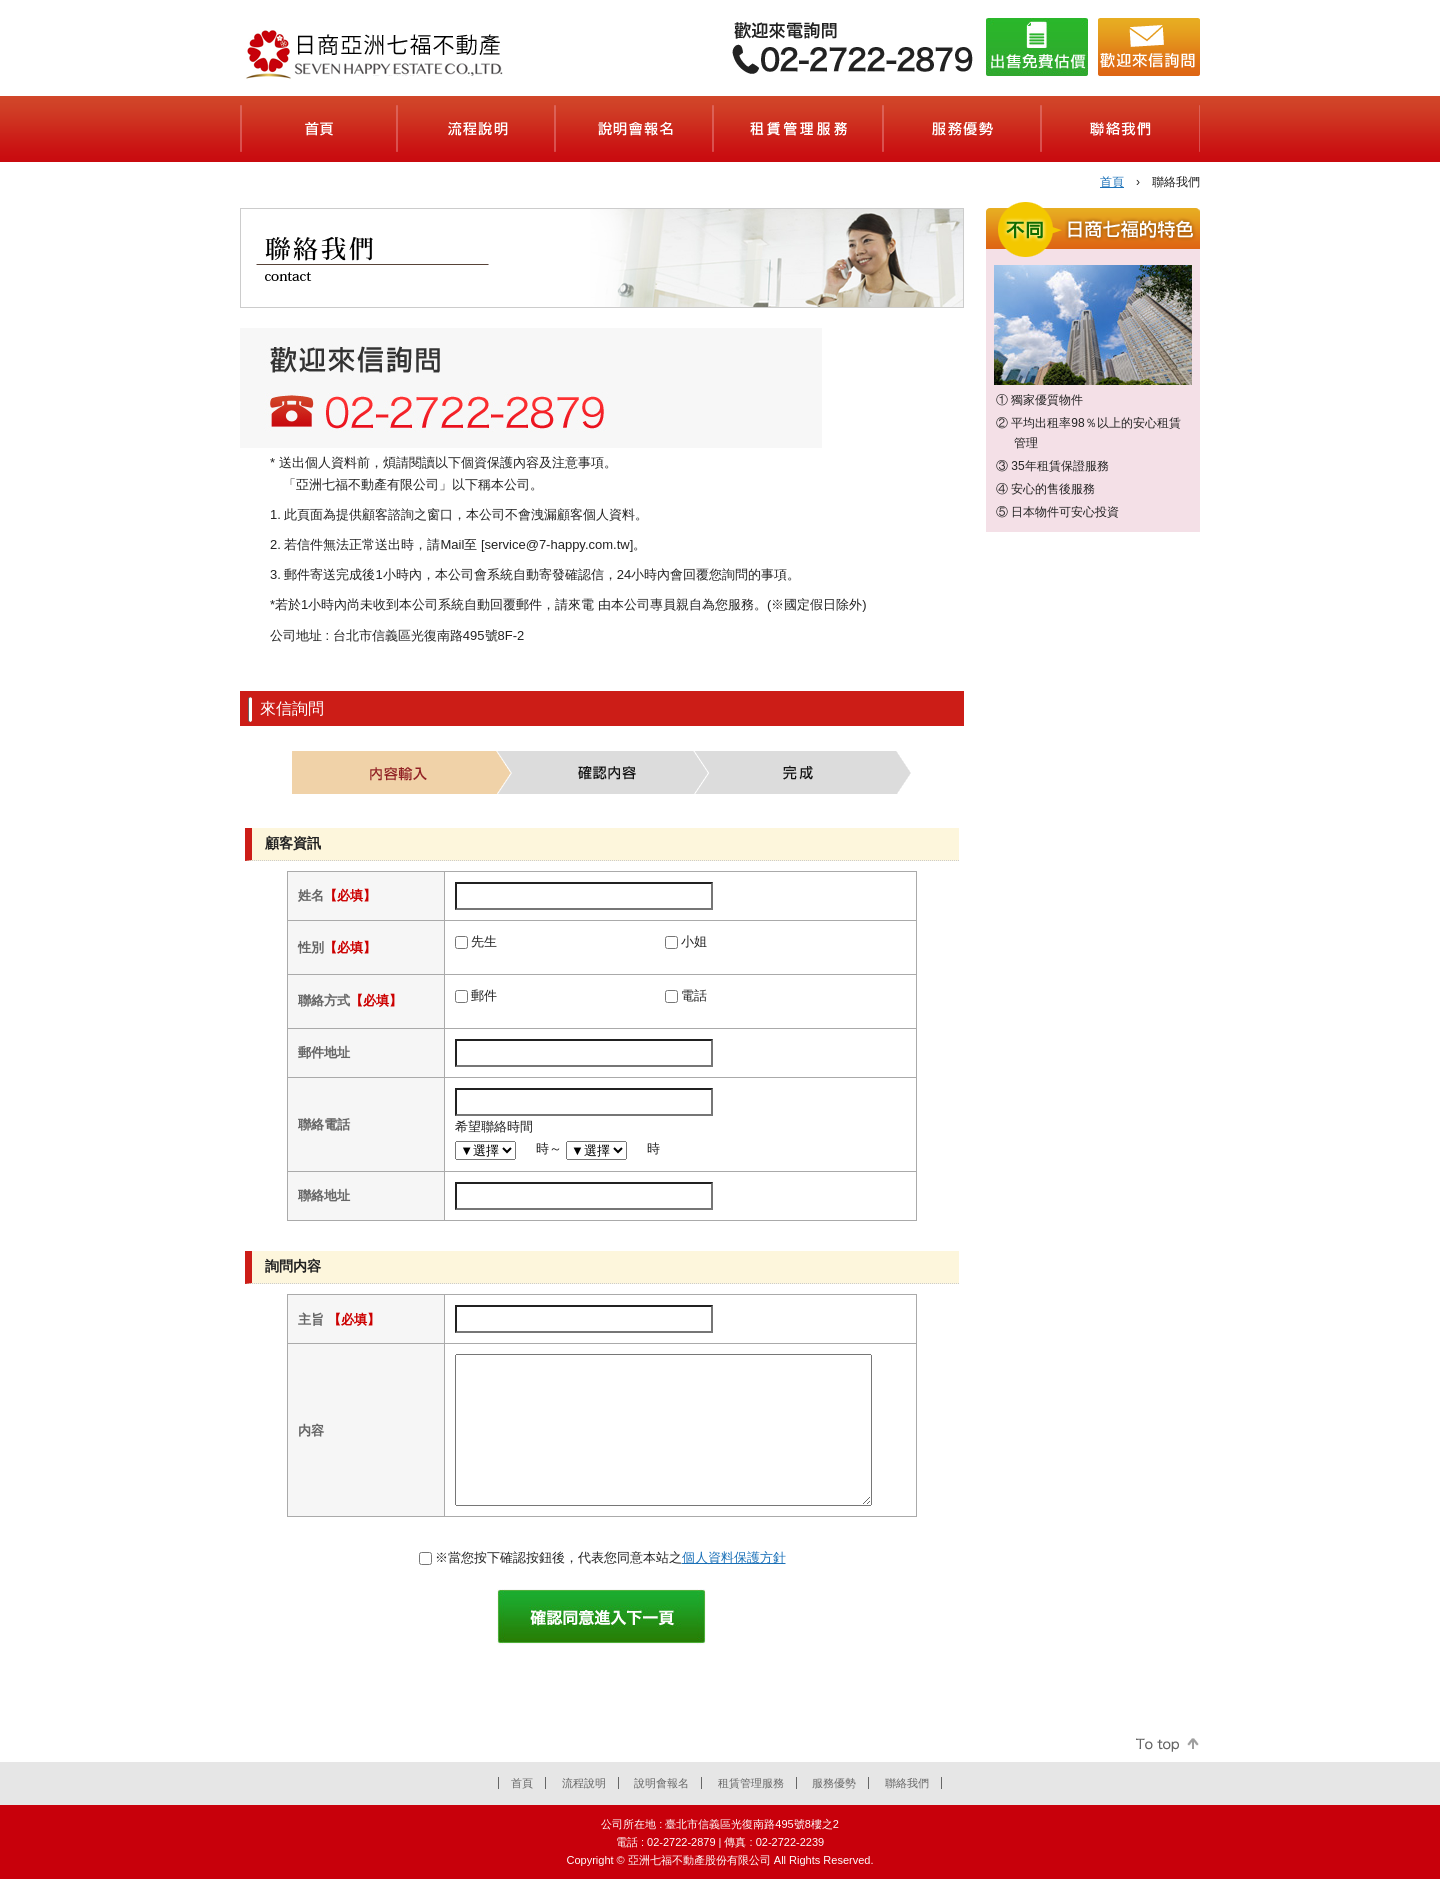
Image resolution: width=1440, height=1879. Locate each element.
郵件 (484, 995)
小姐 (694, 941)
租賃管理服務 (751, 1783)
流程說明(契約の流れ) (477, 129)
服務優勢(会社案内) (963, 129)
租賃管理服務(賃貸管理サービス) (799, 129)
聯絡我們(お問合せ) (1121, 129)
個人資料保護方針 (734, 1557)
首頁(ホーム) (319, 129)
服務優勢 (834, 1783)
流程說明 (584, 1783)
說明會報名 (661, 1783)
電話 (694, 995)
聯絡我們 (907, 1783)
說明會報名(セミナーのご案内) (635, 129)
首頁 (1112, 182)
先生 (484, 941)
